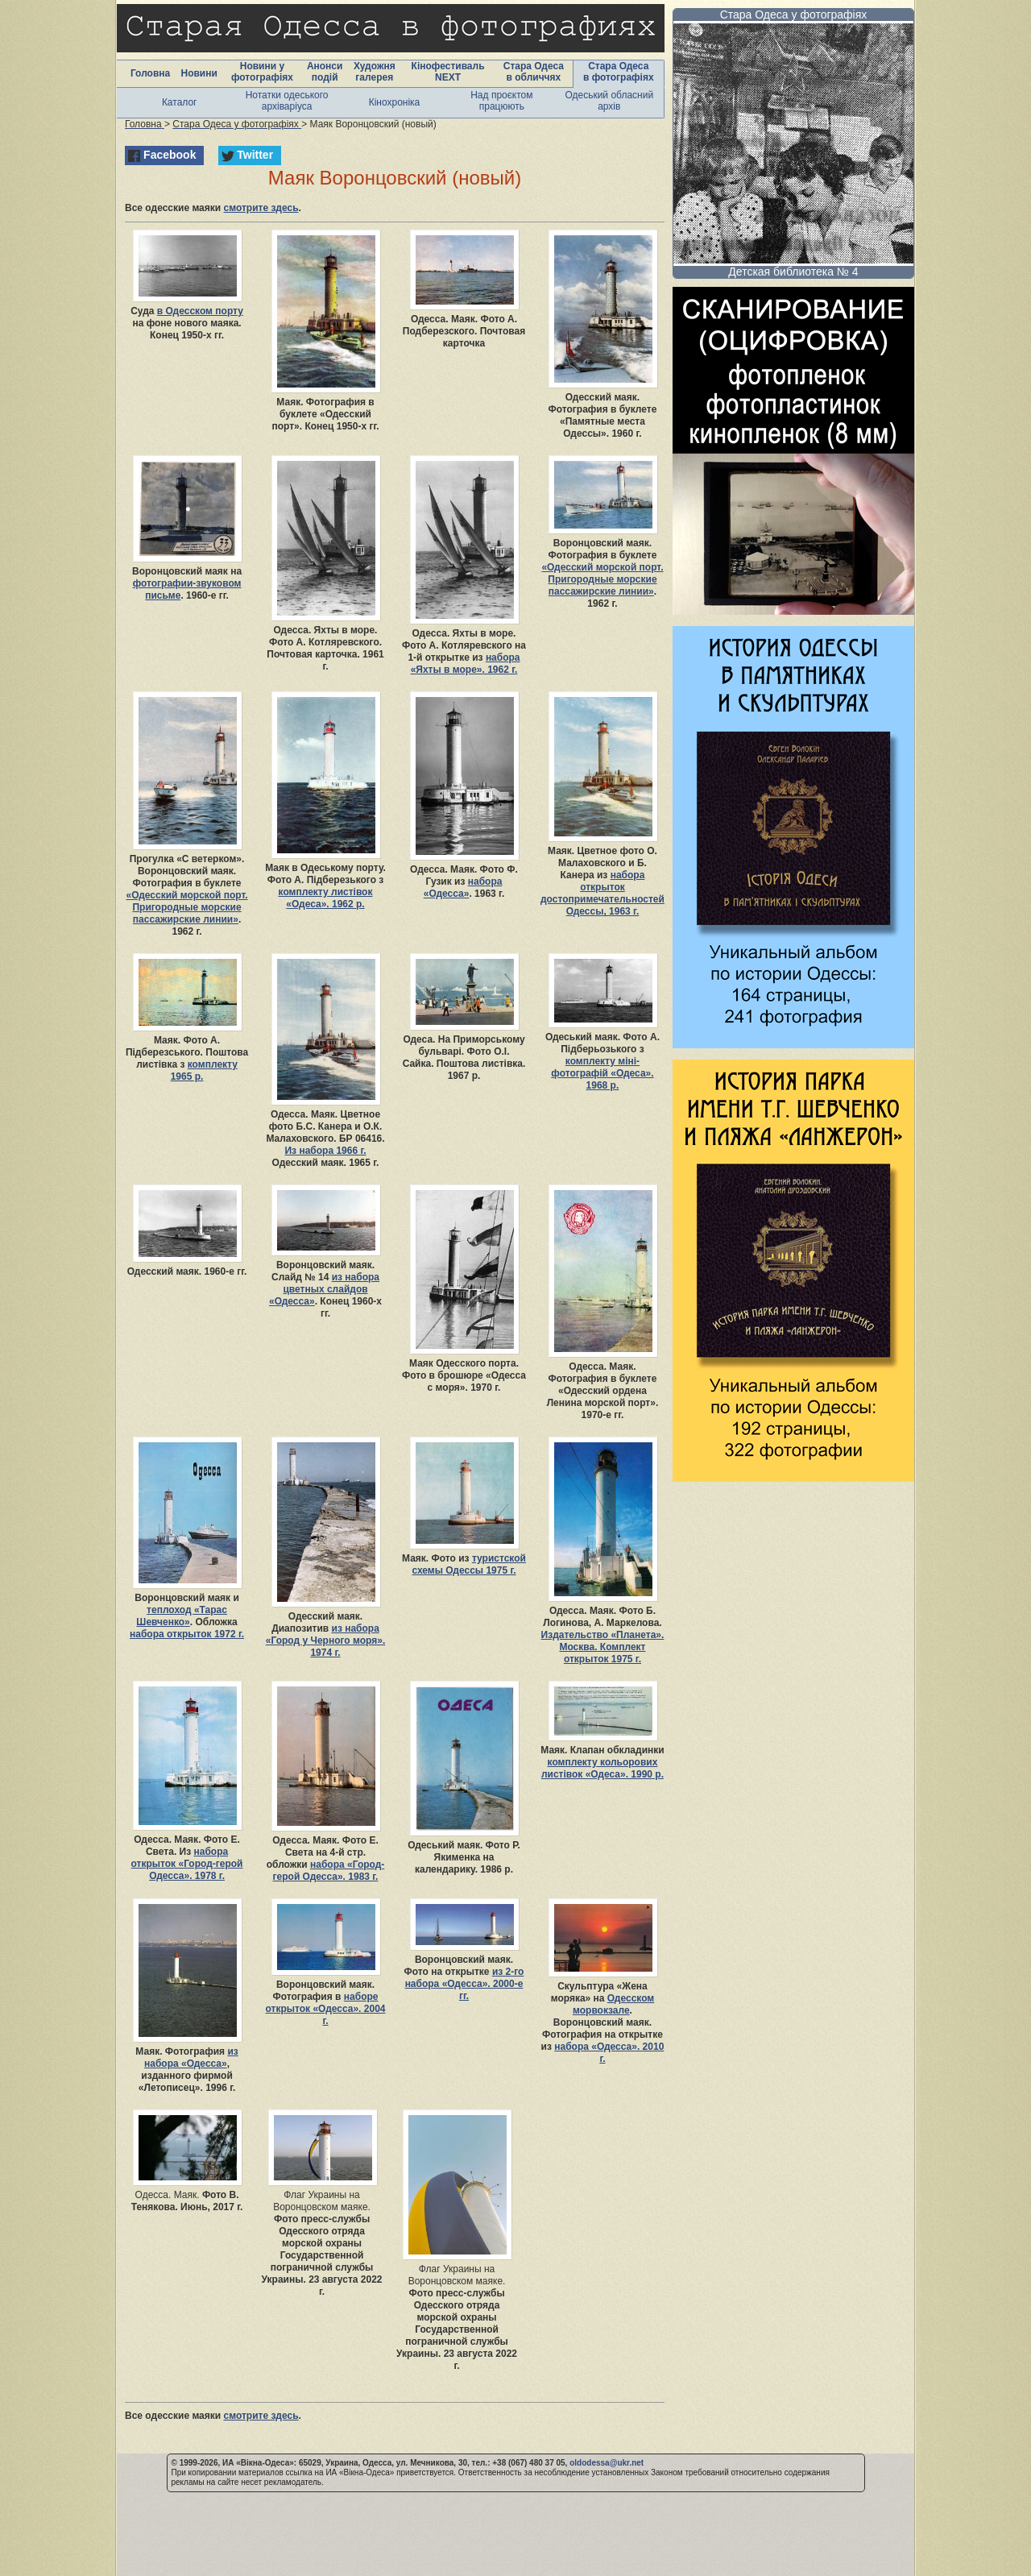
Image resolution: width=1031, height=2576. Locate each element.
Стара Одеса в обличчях (533, 71)
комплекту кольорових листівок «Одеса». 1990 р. (602, 1768)
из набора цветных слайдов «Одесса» (324, 1289)
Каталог (179, 102)
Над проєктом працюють (501, 100)
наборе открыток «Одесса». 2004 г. (326, 2008)
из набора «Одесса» (191, 2057)
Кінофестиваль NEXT (448, 71)
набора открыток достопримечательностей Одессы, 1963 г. (602, 893)
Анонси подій (325, 71)
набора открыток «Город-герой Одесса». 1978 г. (187, 1863)
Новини (198, 73)
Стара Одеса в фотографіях (618, 71)
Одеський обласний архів (609, 100)
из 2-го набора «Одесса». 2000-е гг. (464, 1983)
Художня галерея (374, 71)
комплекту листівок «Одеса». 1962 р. (326, 898)
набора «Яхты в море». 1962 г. (465, 663)
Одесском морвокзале (613, 2004)
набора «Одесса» (463, 887)
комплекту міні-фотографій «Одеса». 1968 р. (602, 1073)
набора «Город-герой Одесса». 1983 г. (329, 1870)
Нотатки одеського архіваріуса (287, 100)
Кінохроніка (394, 102)
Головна (150, 73)
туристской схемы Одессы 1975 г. (468, 1564)
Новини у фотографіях (262, 71)
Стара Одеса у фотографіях (793, 14)
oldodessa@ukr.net (606, 2462)
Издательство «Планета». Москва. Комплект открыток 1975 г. (603, 1647)
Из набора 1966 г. (325, 1150)
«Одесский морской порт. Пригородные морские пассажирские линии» (602, 579)
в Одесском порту (200, 311)
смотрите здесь (261, 208)
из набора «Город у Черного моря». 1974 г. (325, 1640)
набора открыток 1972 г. (187, 1634)
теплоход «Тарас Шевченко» (181, 1616)
